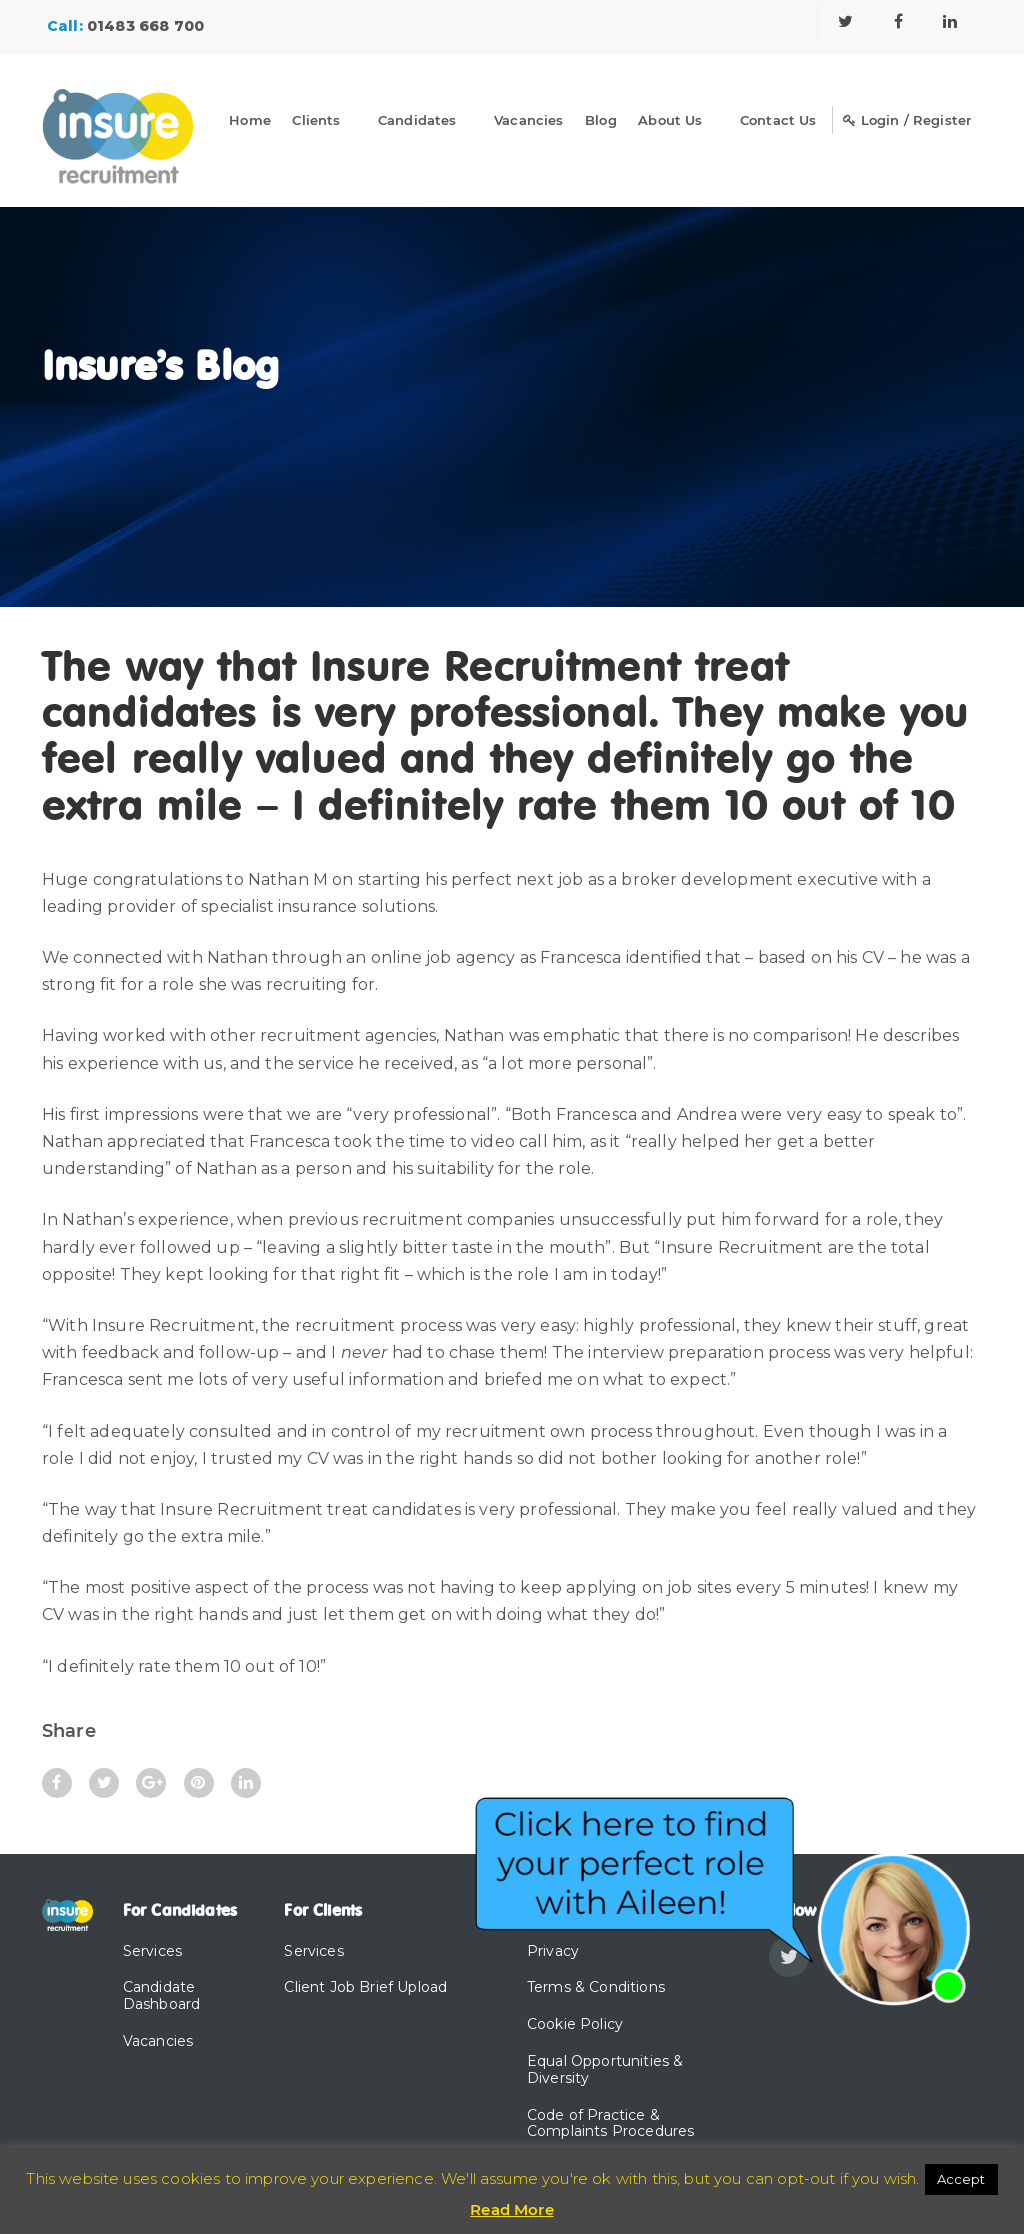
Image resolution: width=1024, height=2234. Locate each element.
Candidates (417, 120)
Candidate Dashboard (161, 1995)
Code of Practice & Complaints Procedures (610, 2123)
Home (250, 120)
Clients (316, 120)
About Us (670, 120)
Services (152, 1951)
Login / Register (907, 120)
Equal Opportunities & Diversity (605, 2069)
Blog (601, 120)
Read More (511, 2209)
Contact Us (778, 120)
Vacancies (528, 120)
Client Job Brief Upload (365, 1987)
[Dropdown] (359, 124)
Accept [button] (961, 2179)
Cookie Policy (575, 2024)
